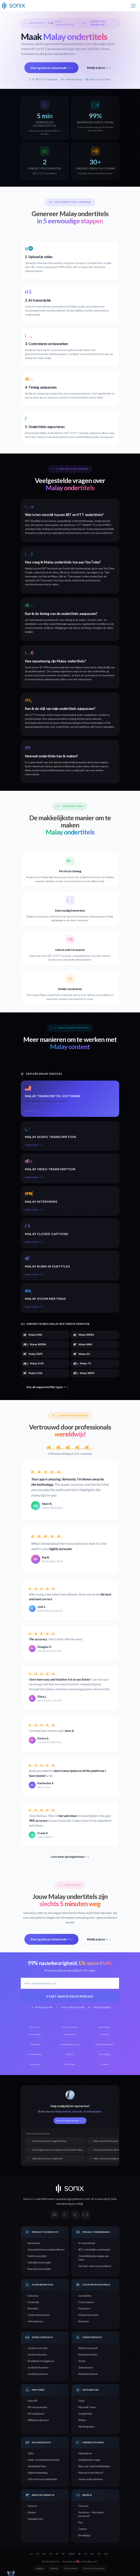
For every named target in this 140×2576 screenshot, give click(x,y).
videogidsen (94, 2111)
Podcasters (84, 2308)
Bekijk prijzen (98, 67)
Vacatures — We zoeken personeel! (91, 2514)
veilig (79, 2203)
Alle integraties (86, 2426)
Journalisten (84, 2295)
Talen (31, 2453)
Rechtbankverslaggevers (41, 2361)
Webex (82, 2420)
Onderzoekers (86, 2302)
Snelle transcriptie (37, 2256)
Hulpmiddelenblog (37, 2472)
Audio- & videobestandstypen (44, 2459)
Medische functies (88, 2354)
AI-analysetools (86, 2243)
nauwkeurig (64, 2203)
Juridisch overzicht (37, 2348)
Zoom (81, 2400)
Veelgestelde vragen (89, 2459)
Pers (80, 2522)
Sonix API (32, 2400)
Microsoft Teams (87, 2407)
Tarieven (32, 2505)
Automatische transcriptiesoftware (46, 2249)
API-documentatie (37, 2407)
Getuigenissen (35, 2518)
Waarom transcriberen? (91, 2472)
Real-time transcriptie (39, 2268)
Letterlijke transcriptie (39, 2262)
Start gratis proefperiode (51, 68)
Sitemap (54, 2568)
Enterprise (33, 2295)
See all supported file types (47, 1387)
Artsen (82, 2361)
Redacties (33, 2308)
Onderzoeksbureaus (39, 2314)
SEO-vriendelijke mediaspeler (94, 2249)
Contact (82, 2528)
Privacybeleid (71, 2568)
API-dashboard (36, 2413)
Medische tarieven (88, 2373)
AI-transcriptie (100, 2199)
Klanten (32, 2512)
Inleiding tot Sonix (37, 2466)
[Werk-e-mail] (70, 1983)
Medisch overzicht (88, 2348)
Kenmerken (34, 2243)
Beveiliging (84, 2535)
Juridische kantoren (38, 2367)
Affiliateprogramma (38, 2420)
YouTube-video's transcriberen (94, 2266)
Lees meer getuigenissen (70, 1856)
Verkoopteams (35, 2321)
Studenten (83, 2321)
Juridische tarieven (38, 2373)
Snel (113, 2199)
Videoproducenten (88, 2314)
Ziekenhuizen (85, 2367)
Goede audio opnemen (90, 2479)
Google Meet (85, 2413)
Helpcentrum (63, 2111)
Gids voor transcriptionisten (42, 2479)
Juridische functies (37, 2354)
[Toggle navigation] (133, 5)
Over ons (83, 2505)
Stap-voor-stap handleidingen (94, 2466)
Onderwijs (33, 2302)
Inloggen (39, 2568)
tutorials (77, 2111)
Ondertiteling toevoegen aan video (93, 2257)
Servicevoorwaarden (94, 2568)
